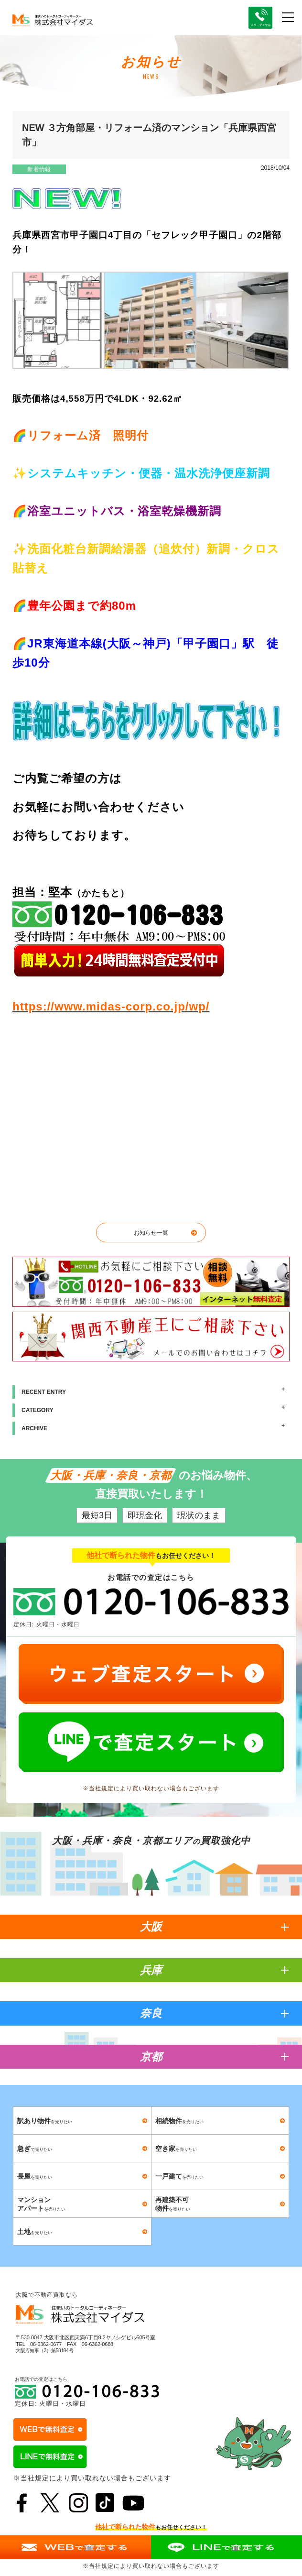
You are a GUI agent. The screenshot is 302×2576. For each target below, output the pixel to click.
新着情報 (39, 169)
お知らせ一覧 (151, 1232)
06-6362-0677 (46, 2344)
